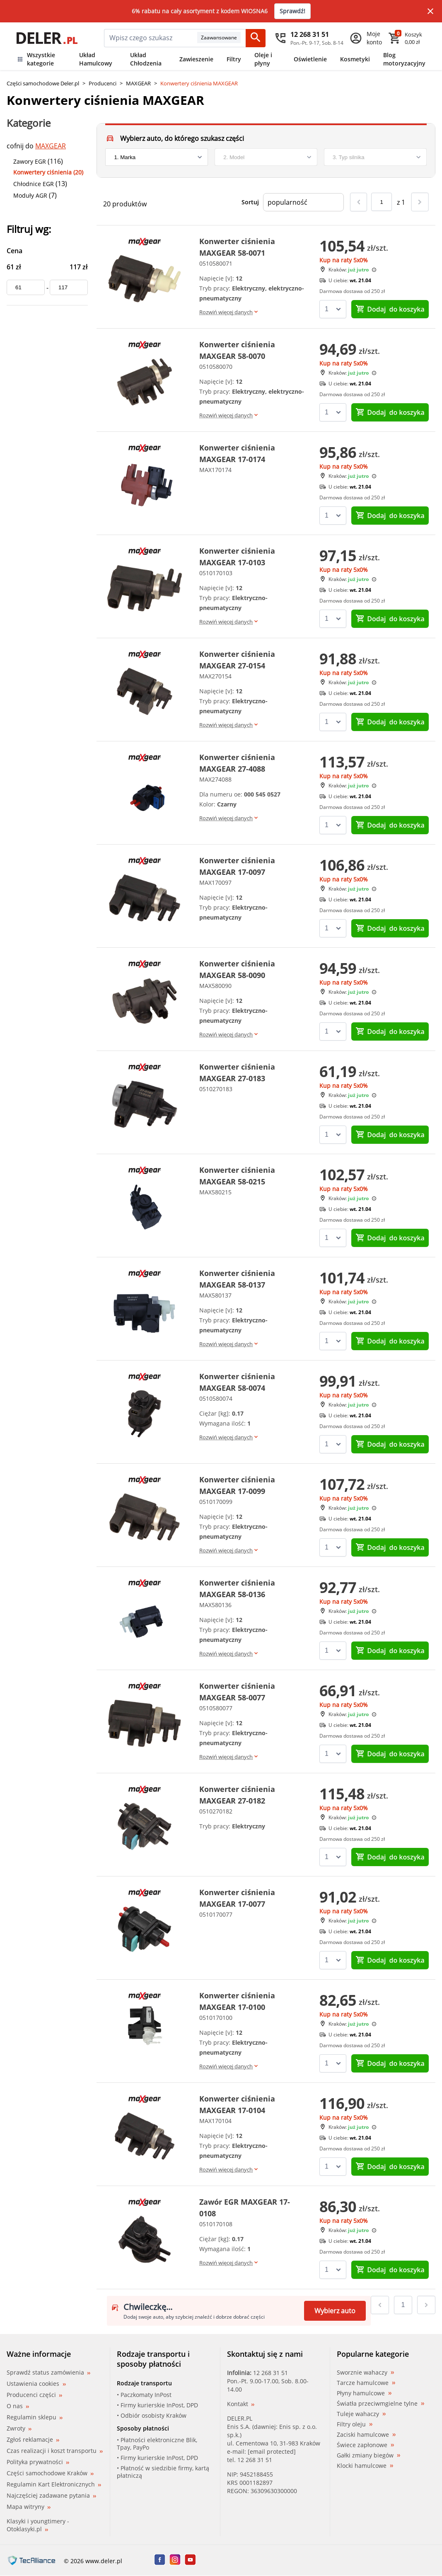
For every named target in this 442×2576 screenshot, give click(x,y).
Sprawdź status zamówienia (48, 2372)
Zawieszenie (196, 59)
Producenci (102, 83)
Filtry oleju (354, 2424)
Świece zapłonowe (365, 2445)
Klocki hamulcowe (365, 2465)
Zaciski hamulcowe (366, 2434)
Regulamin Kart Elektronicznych (54, 2484)
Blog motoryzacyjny (404, 59)
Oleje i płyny (263, 59)
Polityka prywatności (38, 2462)
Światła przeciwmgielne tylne (380, 2403)
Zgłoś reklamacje (33, 2439)
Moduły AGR (30, 195)
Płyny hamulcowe (364, 2393)
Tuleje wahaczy (361, 2414)
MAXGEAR (138, 83)
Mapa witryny (29, 2507)
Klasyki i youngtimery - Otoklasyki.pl (38, 2525)
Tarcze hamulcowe (366, 2383)
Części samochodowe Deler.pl (43, 83)
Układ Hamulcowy (95, 59)
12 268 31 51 (270, 2373)
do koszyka (389, 309)
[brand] (156, 157)
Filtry (234, 59)
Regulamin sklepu (35, 2417)
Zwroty (19, 2428)
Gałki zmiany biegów (368, 2455)
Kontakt (240, 2404)
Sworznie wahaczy (365, 2372)
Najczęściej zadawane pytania (51, 2495)
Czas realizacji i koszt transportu (55, 2451)
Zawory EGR (29, 161)
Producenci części (34, 2395)
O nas (18, 2406)
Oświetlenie (310, 59)
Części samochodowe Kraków (50, 2473)
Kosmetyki (355, 59)
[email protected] (272, 2451)
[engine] (375, 157)
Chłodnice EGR (33, 184)
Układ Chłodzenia (146, 59)
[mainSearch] (150, 38)
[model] (266, 157)
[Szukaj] (256, 38)
